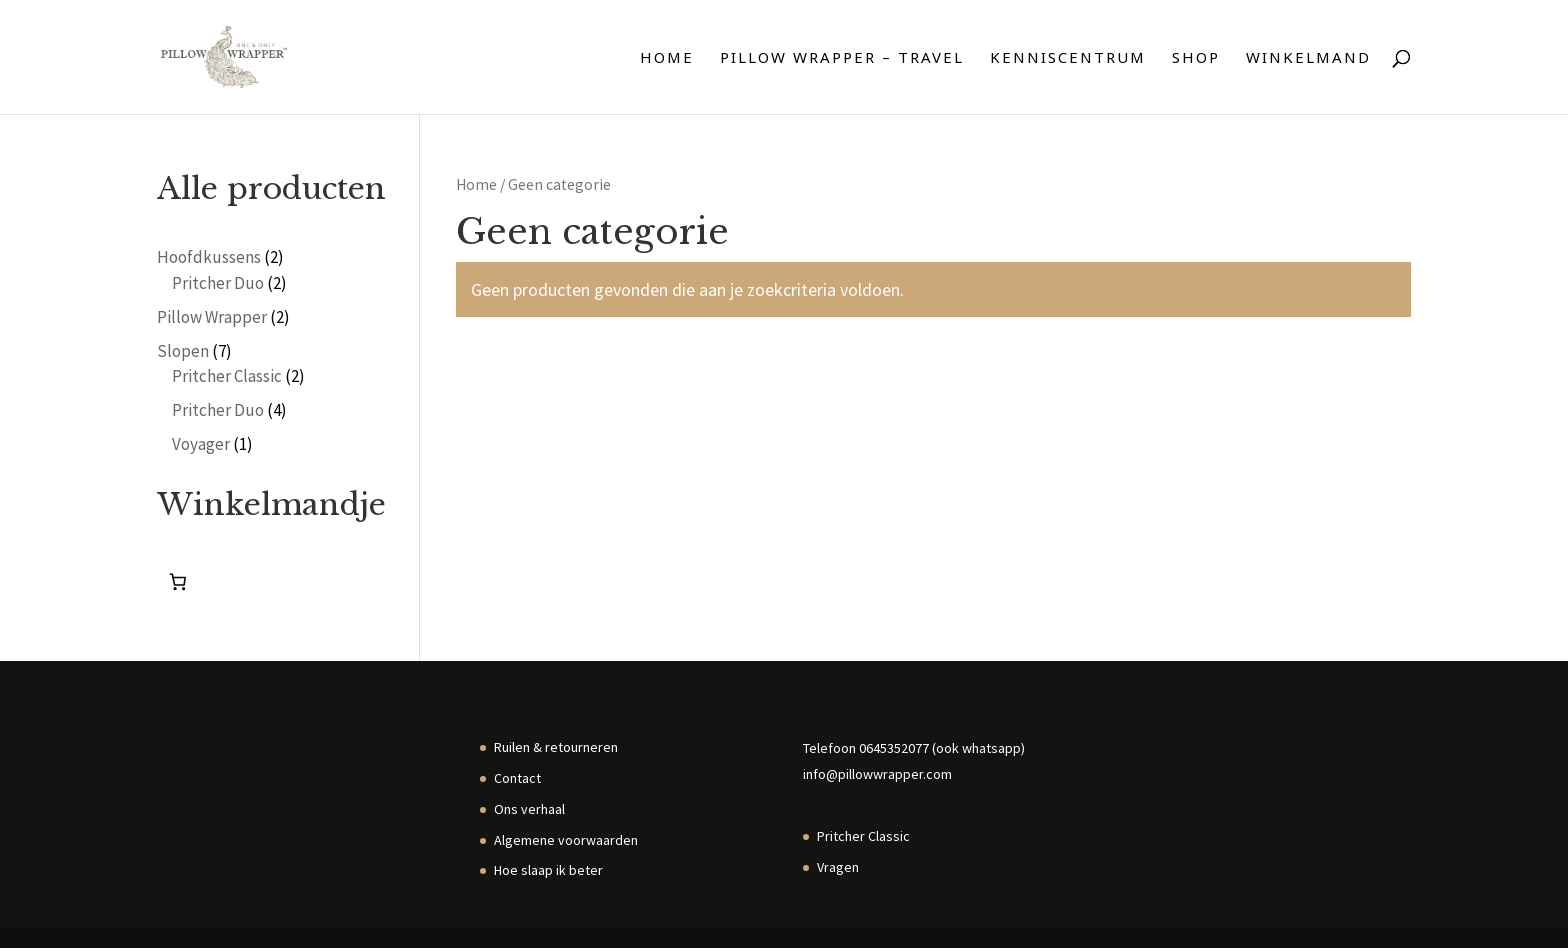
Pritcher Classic (863, 836)
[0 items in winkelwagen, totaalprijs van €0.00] (178, 582)
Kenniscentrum (1068, 58)
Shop (1196, 58)
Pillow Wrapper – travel (842, 58)
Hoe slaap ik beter (548, 870)
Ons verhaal (529, 809)
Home (667, 58)
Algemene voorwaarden (566, 840)
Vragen (838, 867)
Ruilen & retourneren (556, 747)
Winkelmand (1308, 58)
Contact (517, 778)
